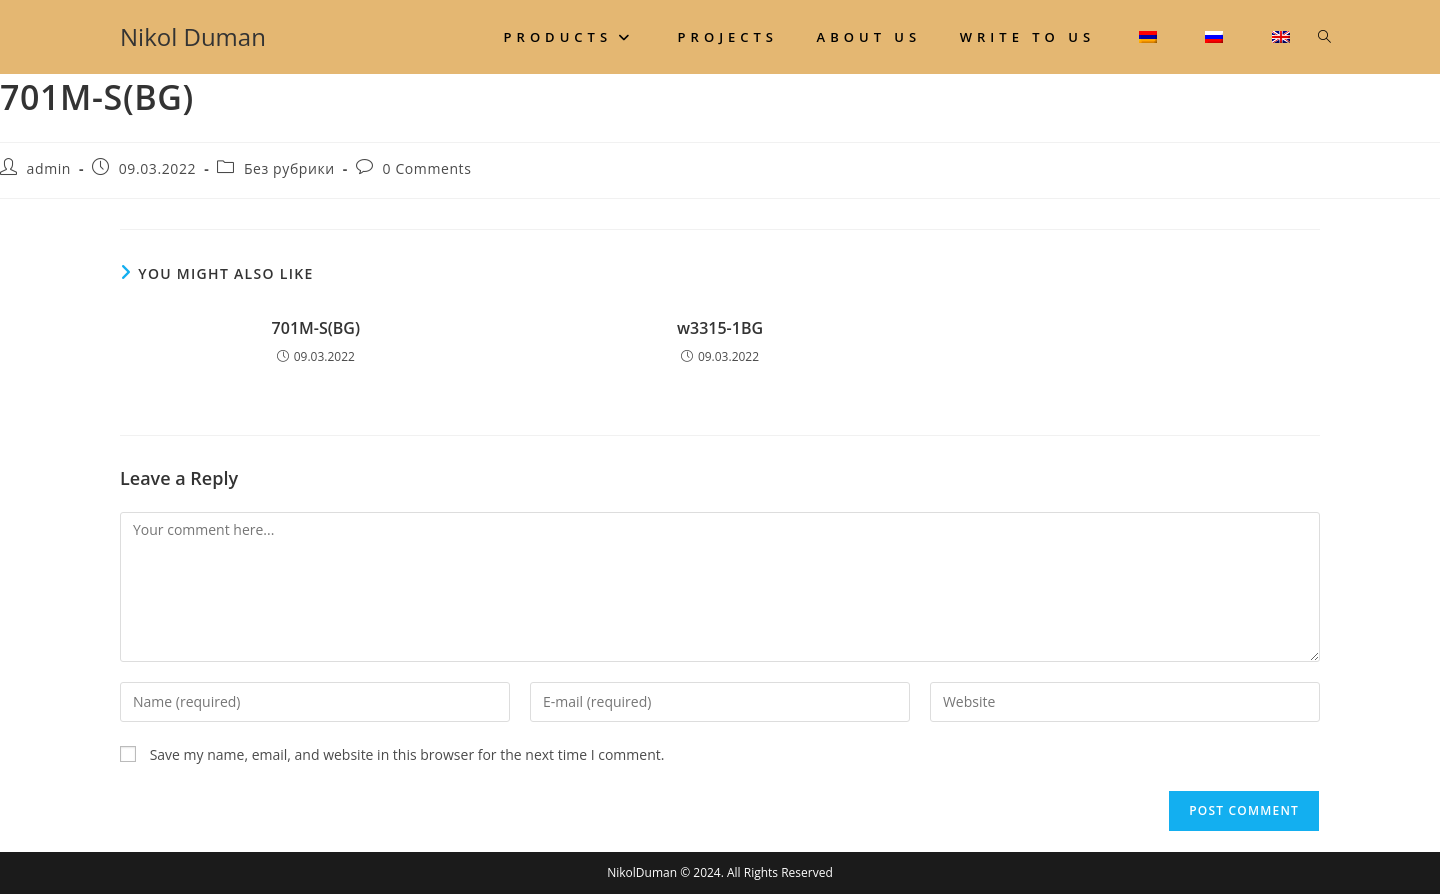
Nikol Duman (193, 36)
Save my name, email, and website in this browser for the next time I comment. (407, 754)
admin (49, 168)
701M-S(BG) (316, 328)
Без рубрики (289, 168)
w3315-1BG (720, 328)
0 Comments (427, 168)
